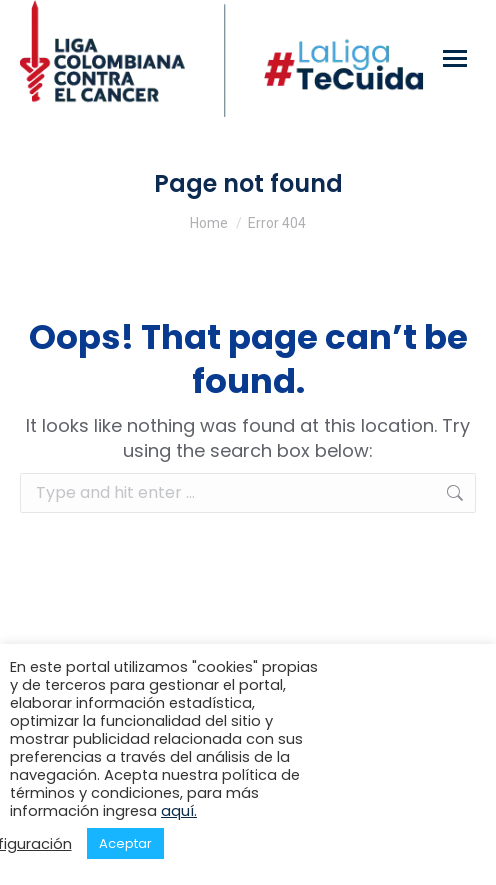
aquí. (179, 811)
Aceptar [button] (125, 843)
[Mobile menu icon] (455, 58)
